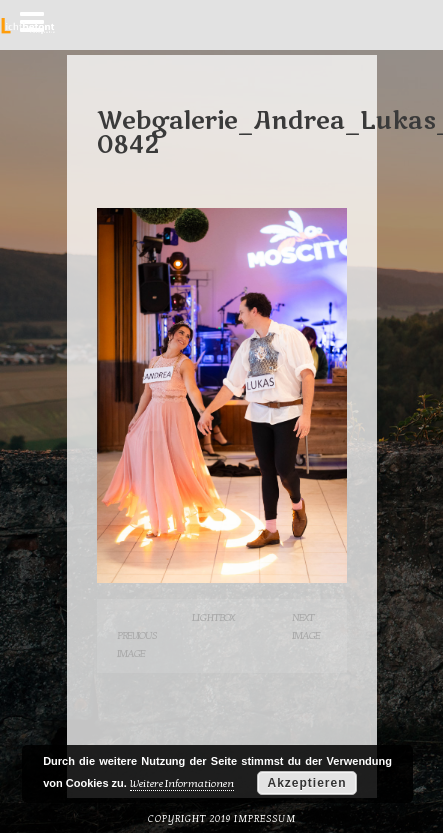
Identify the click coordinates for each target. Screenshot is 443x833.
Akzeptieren (306, 783)
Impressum (265, 819)
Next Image (306, 626)
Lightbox (213, 617)
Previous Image (137, 644)
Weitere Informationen (182, 783)
